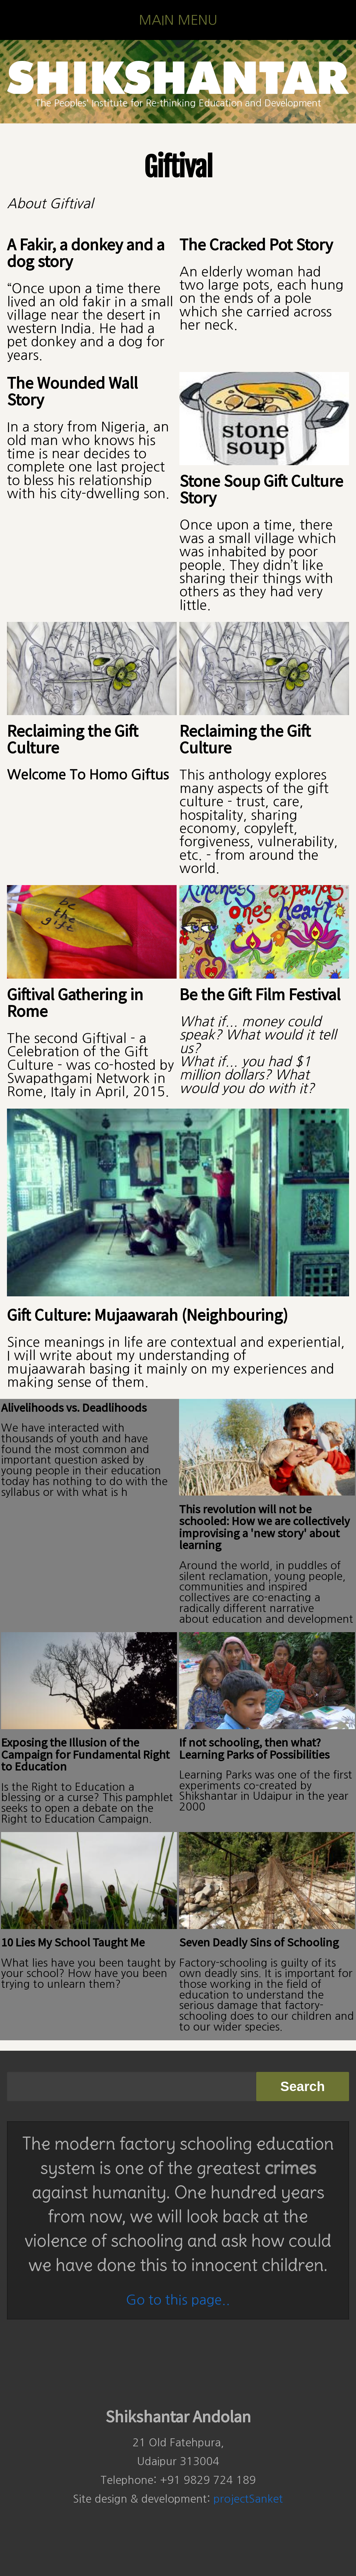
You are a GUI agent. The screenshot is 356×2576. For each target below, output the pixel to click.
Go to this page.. (178, 2300)
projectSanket (248, 2499)
